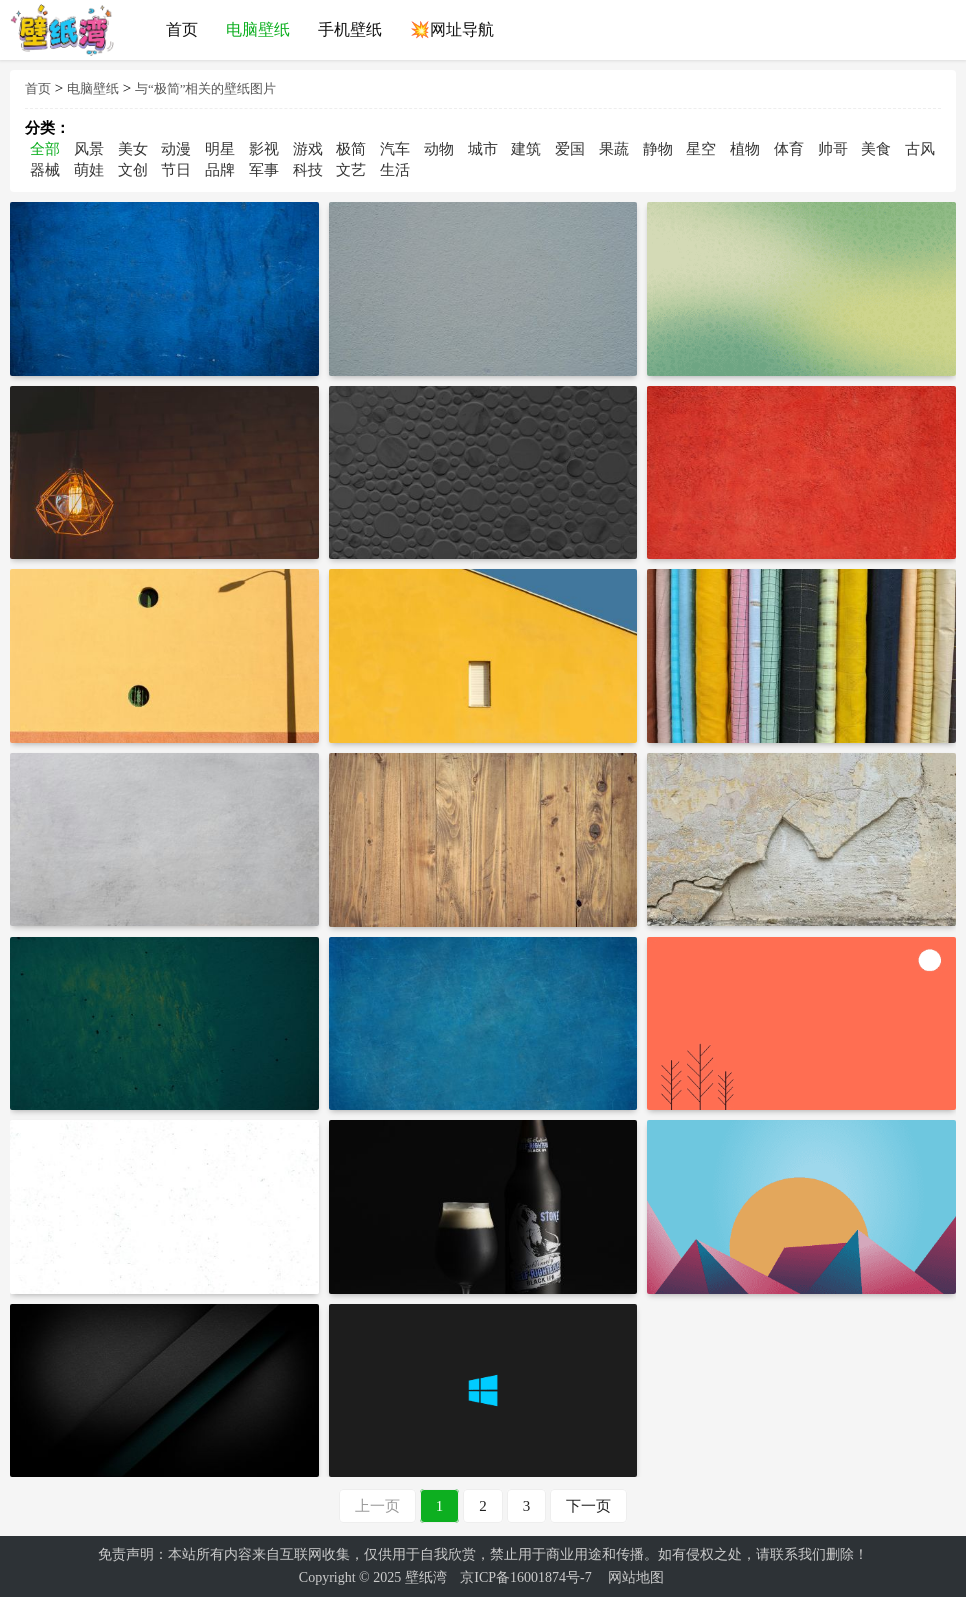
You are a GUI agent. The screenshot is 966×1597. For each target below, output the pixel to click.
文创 (133, 170)
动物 (439, 149)
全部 (45, 149)
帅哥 (833, 149)
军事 (264, 170)
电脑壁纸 (93, 88)
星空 (701, 149)
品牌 (220, 170)
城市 (483, 149)
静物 (658, 149)
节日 (176, 170)
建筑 (526, 149)
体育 (789, 149)
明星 (220, 149)
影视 (264, 149)
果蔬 (614, 149)
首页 (38, 88)
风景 (89, 149)
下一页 (588, 1506)
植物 (745, 149)
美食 (876, 149)
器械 (45, 170)
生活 (395, 170)
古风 (920, 149)
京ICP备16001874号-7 (525, 1577)
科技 (308, 170)
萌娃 (89, 170)
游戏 (308, 149)
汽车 (395, 149)
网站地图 (636, 1577)
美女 (133, 149)
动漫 (176, 149)
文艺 (351, 170)
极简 (351, 149)
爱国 (570, 149)
